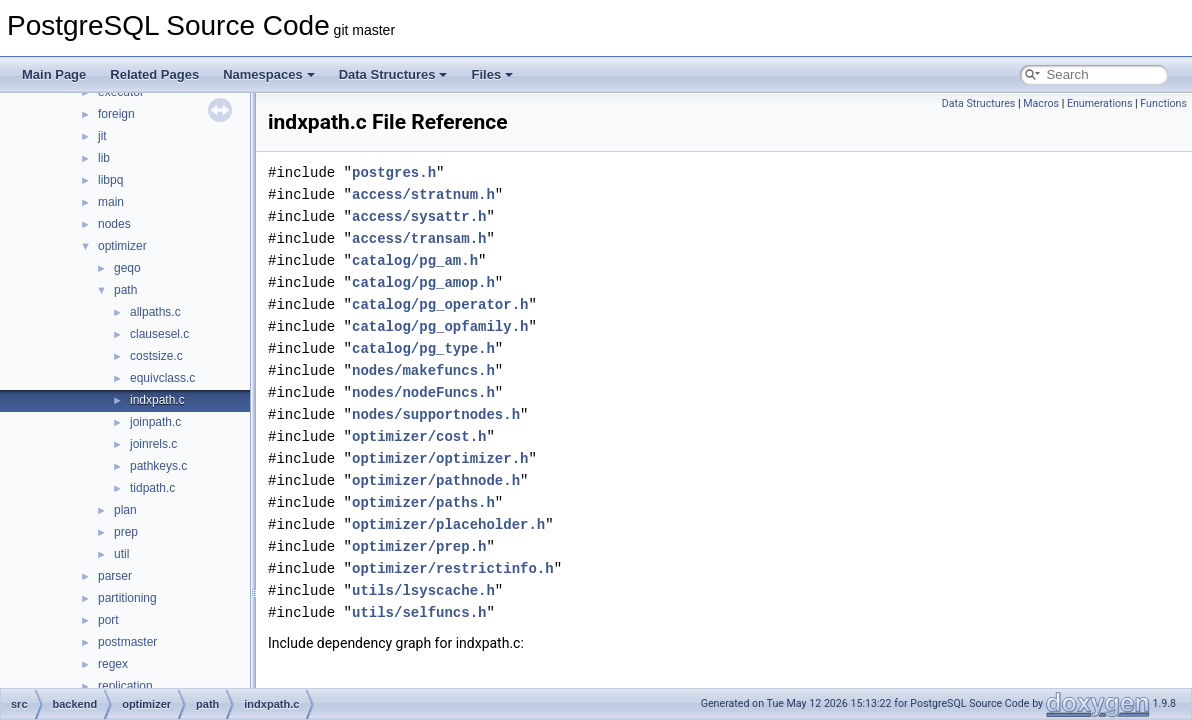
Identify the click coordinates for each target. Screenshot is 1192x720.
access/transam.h (419, 238)
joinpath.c (155, 422)
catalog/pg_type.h (423, 348)
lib (104, 158)
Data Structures (393, 74)
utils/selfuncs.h (419, 612)
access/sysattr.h (419, 216)
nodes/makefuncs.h (423, 370)
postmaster (127, 642)
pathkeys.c (158, 466)
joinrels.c (153, 444)
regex (113, 664)
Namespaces (269, 74)
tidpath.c (152, 488)
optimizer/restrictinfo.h (453, 568)
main (111, 202)
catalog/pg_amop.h (423, 282)
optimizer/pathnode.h (436, 480)
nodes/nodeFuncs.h (423, 392)
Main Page (54, 74)
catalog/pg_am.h (415, 260)
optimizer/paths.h (423, 502)
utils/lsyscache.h (423, 590)
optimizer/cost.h (419, 436)
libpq (110, 180)
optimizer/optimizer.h (440, 458)
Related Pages (154, 74)
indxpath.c (157, 400)
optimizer (122, 246)
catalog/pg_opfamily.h (440, 326)
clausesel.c (159, 334)
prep (126, 532)
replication (125, 686)
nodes (114, 224)
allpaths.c (155, 312)
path (125, 290)
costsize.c (156, 356)
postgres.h (394, 172)
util (121, 554)
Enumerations (1100, 103)
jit (102, 136)
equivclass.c (162, 378)
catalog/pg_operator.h (440, 304)
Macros (1041, 103)
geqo (127, 268)
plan (125, 510)
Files (492, 74)
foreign (116, 114)
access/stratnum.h (423, 194)
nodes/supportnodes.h (436, 414)
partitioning (127, 598)
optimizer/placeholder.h (448, 524)
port (108, 620)
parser (115, 576)
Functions (1163, 103)
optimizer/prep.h (419, 546)
